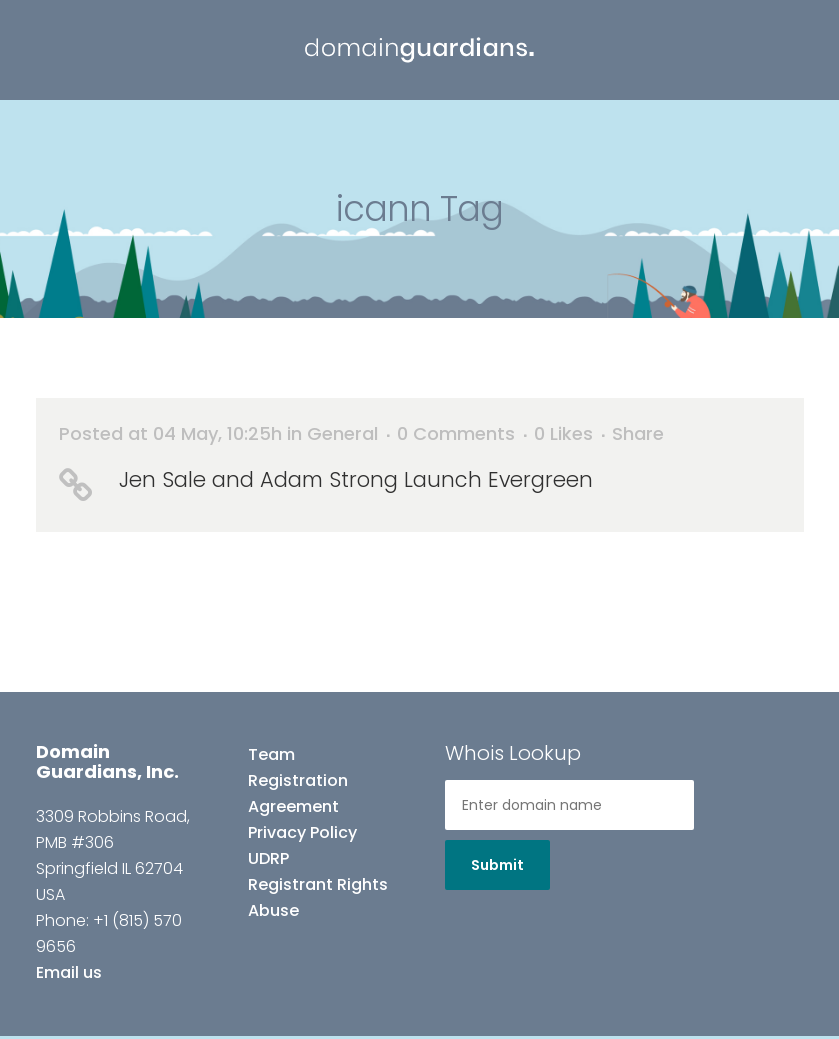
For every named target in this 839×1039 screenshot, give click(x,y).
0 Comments (456, 433)
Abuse (273, 910)
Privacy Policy (302, 832)
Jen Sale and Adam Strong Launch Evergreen (356, 479)
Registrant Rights (318, 884)
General (342, 433)
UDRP (268, 858)
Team (271, 754)
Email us (69, 972)
